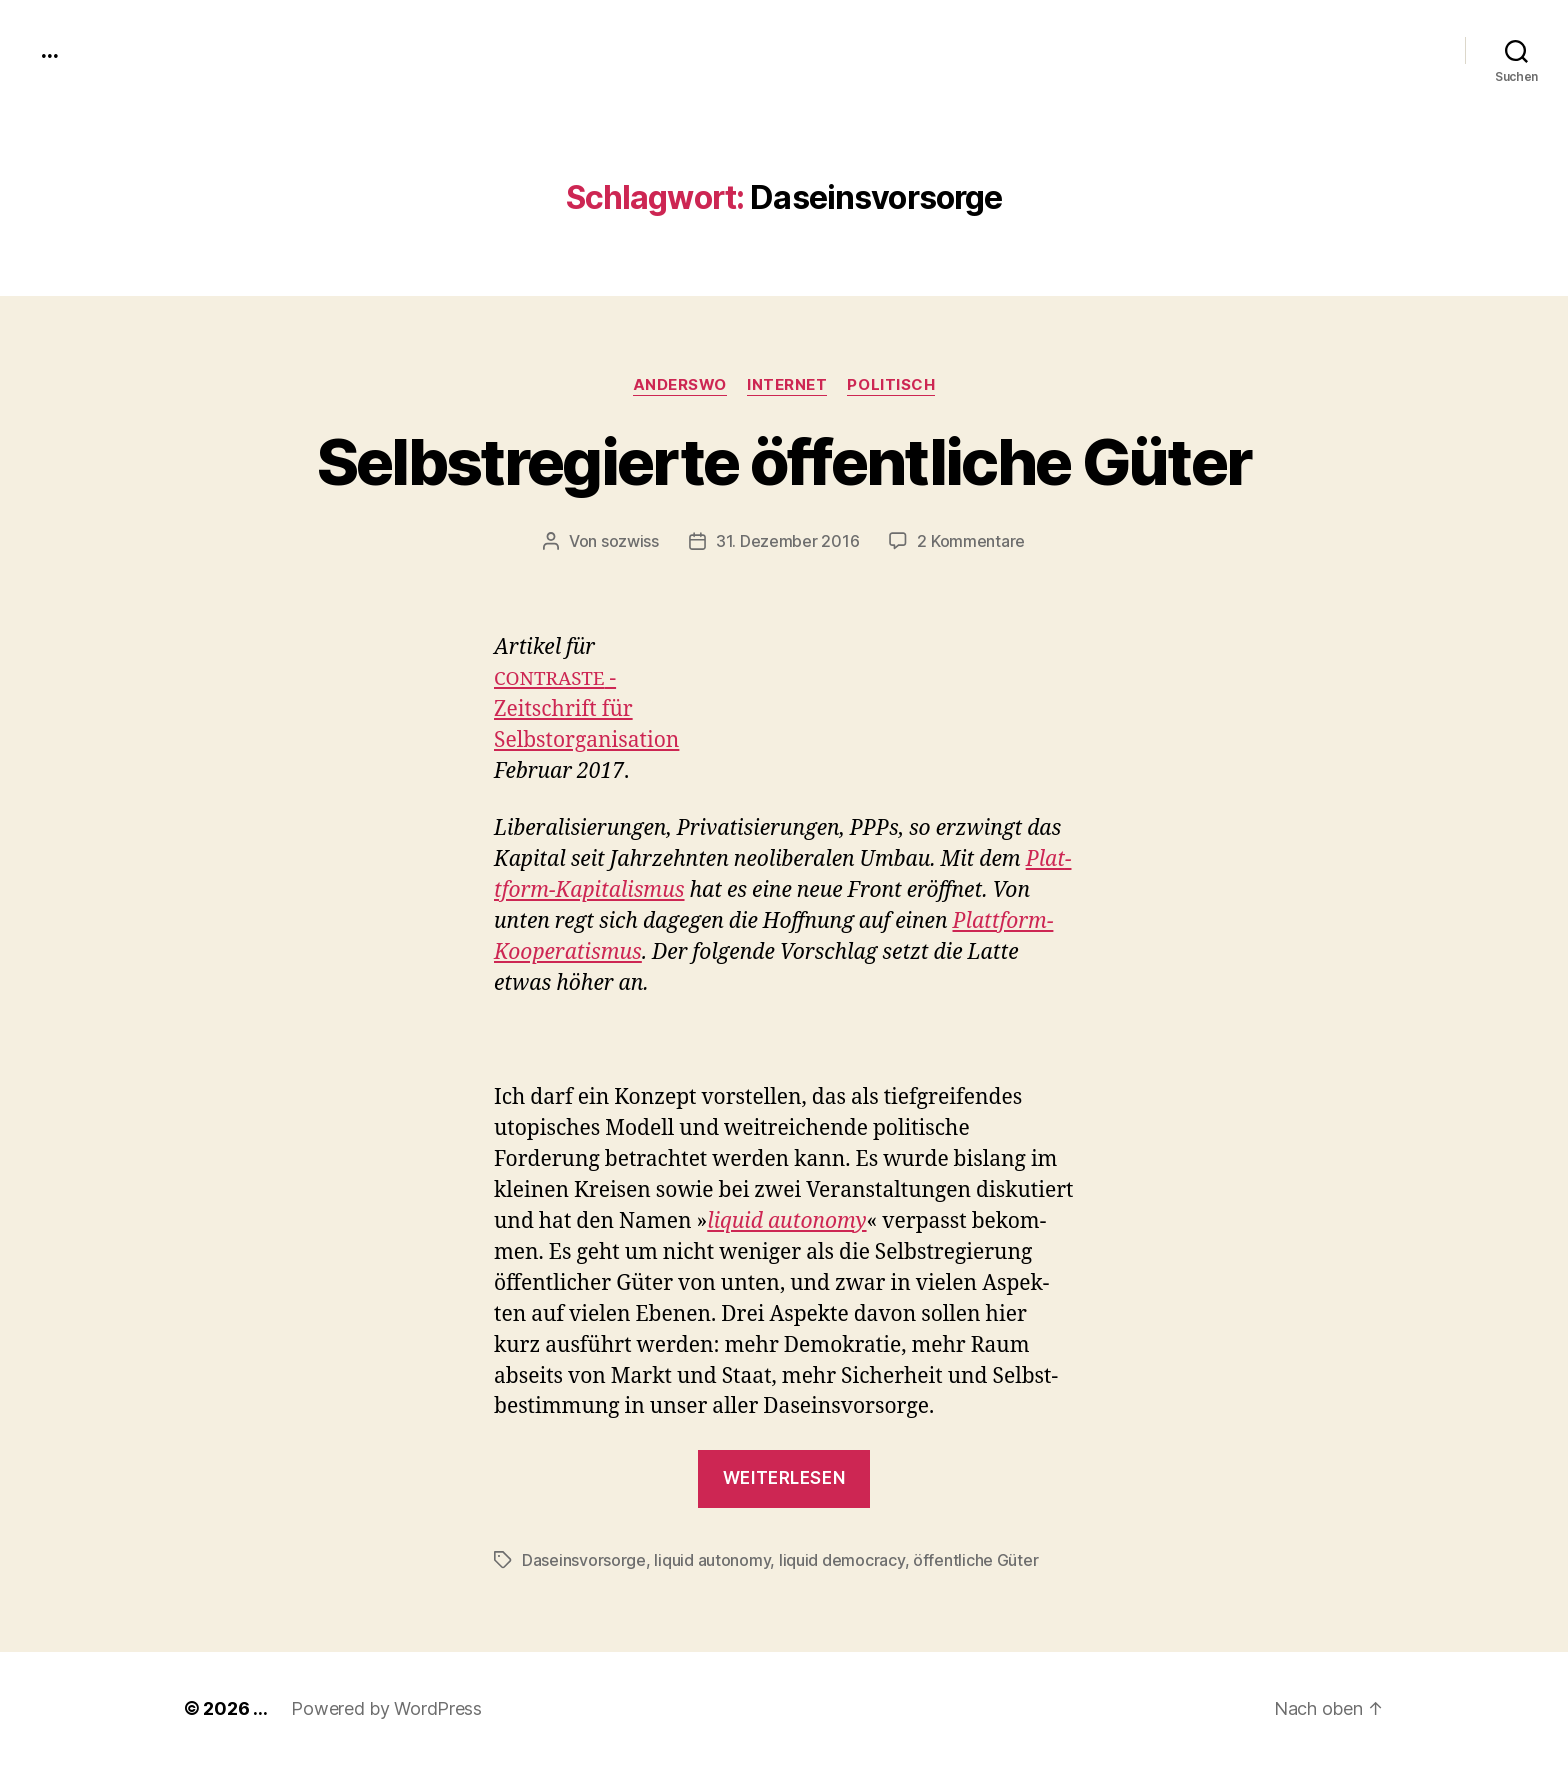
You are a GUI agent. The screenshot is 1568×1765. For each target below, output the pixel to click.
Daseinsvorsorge (584, 1560)
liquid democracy (842, 1560)
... (49, 50)
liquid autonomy (712, 1560)
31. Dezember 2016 (787, 541)
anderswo (680, 385)
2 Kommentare (971, 541)
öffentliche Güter (975, 1560)
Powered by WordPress (386, 1708)
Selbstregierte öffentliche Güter (784, 461)
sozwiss (630, 541)
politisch (891, 385)
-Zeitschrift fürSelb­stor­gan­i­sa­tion (586, 709)
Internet (787, 385)
